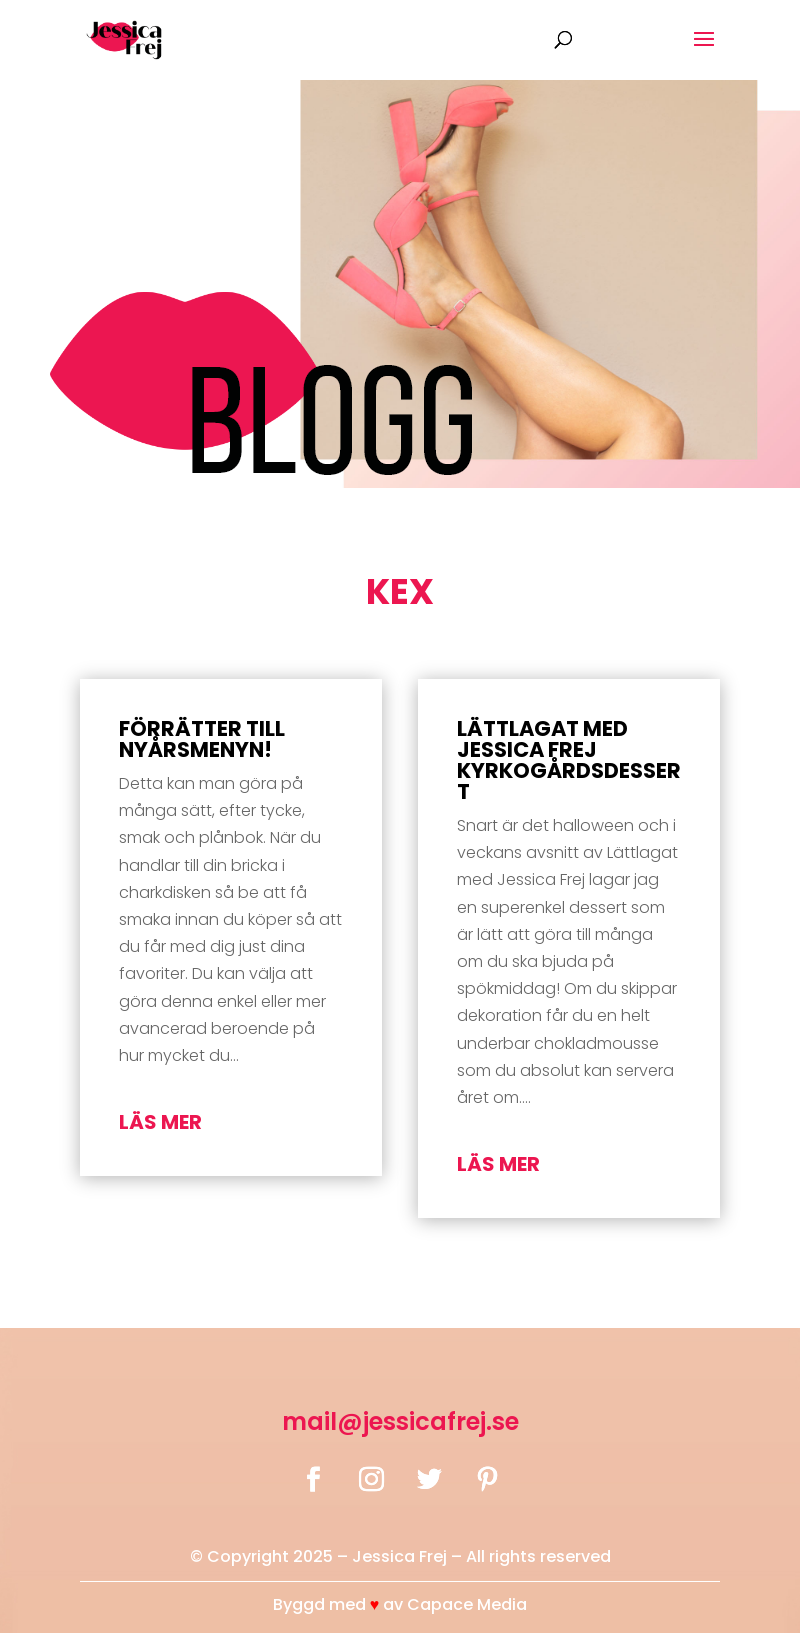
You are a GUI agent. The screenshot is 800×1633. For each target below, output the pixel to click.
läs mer (160, 1122)
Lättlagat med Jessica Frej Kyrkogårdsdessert (569, 760)
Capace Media (467, 1604)
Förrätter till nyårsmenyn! (202, 739)
